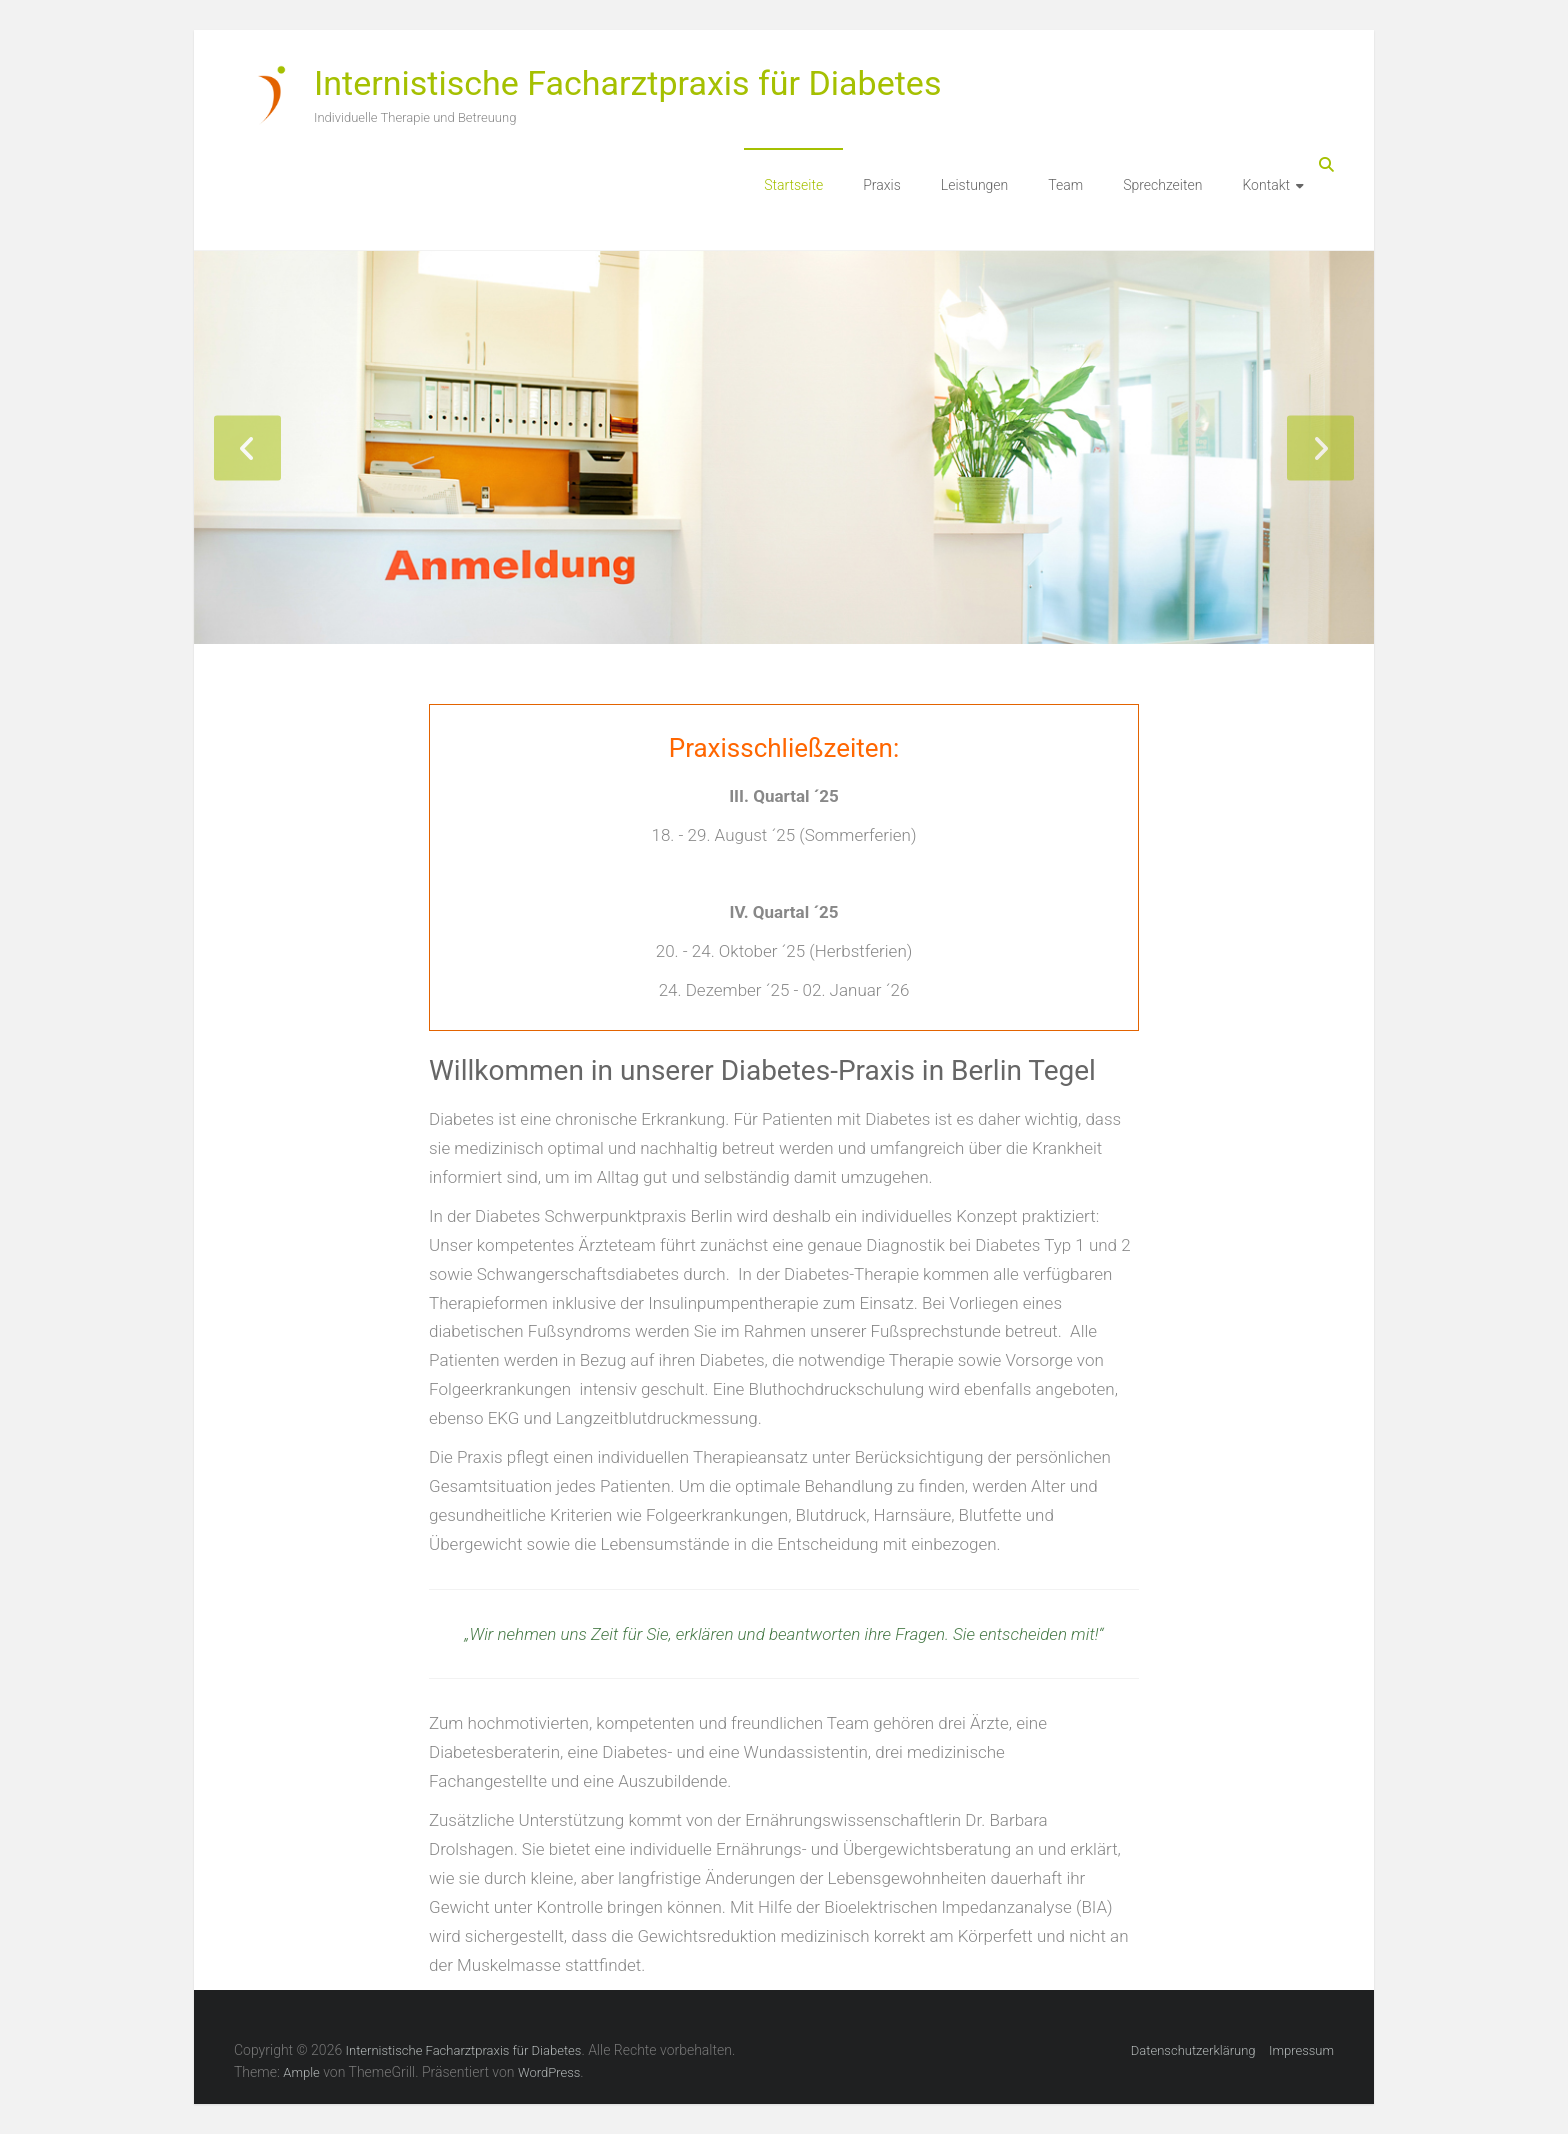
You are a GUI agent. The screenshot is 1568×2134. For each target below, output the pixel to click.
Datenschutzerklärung (1193, 2050)
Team (1065, 185)
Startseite (793, 185)
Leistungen (974, 185)
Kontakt (1266, 185)
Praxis (882, 185)
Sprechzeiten (1162, 185)
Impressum (1301, 2050)
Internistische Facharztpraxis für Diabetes (627, 83)
